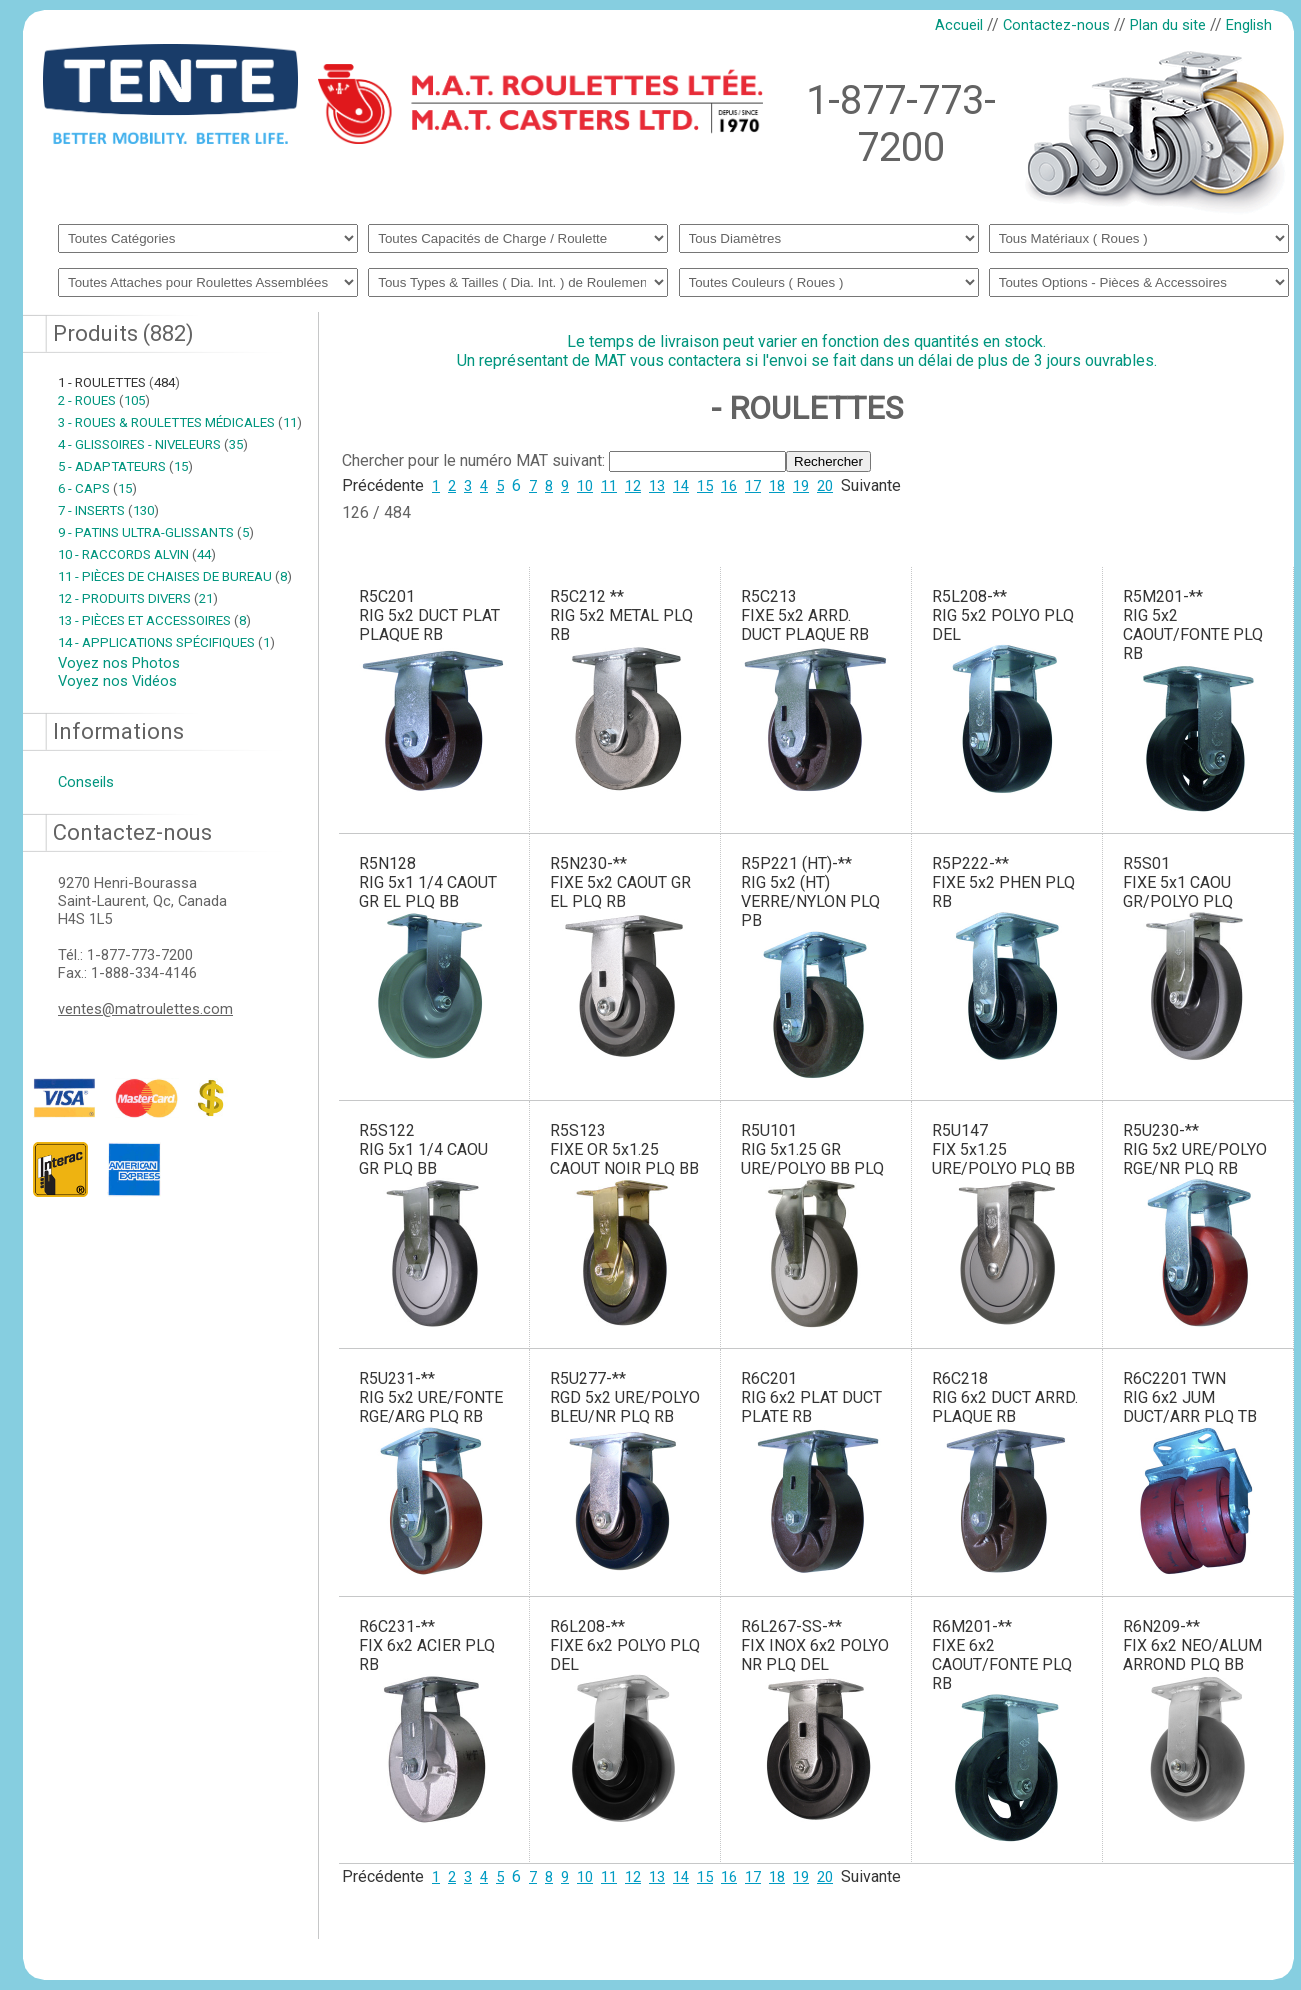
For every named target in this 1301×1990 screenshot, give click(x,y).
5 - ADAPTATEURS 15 (125, 466)
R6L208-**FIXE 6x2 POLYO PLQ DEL (625, 1645)
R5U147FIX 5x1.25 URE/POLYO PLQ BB (1003, 1149)
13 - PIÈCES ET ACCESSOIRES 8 (154, 620)
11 (609, 486)
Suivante (871, 485)
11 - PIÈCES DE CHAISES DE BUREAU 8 (175, 576)
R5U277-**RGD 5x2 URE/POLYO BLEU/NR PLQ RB (625, 1397)
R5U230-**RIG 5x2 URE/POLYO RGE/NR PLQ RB (1195, 1149)
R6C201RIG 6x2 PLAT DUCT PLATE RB (811, 1397)
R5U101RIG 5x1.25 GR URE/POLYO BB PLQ (812, 1149)
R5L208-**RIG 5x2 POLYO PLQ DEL (1003, 615)
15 (705, 486)
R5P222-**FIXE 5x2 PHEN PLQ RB (1003, 882)
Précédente (383, 485)
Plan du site (1168, 25)
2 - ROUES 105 (104, 400)
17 (753, 486)
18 (777, 486)
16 (729, 486)
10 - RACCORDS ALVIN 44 (137, 554)
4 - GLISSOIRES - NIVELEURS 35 (153, 444)
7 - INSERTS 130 (108, 510)
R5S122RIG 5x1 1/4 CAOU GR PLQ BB (423, 1149)
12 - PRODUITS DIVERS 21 (138, 598)
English (1249, 25)
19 (801, 486)
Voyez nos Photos (119, 663)
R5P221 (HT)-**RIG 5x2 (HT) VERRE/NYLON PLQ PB (810, 892)
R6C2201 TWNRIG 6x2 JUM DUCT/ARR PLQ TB (1190, 1397)
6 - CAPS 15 (97, 488)
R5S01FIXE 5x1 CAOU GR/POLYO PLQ (1178, 882)
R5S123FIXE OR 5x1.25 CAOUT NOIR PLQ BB (624, 1149)
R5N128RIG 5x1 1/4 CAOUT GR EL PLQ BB (428, 882)
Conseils (86, 782)
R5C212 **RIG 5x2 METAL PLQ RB (621, 615)
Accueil (959, 25)
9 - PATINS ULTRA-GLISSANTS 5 (156, 532)
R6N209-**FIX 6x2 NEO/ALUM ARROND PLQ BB (1192, 1645)
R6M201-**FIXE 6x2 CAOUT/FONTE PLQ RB (1002, 1655)
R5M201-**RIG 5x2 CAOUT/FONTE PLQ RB (1193, 625)
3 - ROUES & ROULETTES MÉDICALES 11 (180, 422)
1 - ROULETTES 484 (119, 382)
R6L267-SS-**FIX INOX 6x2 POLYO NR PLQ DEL (815, 1645)
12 (633, 486)
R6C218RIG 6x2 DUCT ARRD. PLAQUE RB (1005, 1397)
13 (657, 486)
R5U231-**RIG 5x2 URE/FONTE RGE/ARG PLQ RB (431, 1397)
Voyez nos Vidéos (117, 681)
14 (681, 486)
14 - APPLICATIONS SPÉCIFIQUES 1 (166, 642)
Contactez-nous (1056, 25)
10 (585, 486)
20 (825, 486)
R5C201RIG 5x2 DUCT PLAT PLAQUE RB (429, 615)
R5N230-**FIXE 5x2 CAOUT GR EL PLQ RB (620, 882)
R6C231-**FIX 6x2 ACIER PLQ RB (427, 1645)
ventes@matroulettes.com (145, 1009)
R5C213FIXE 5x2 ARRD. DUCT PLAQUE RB (805, 615)
